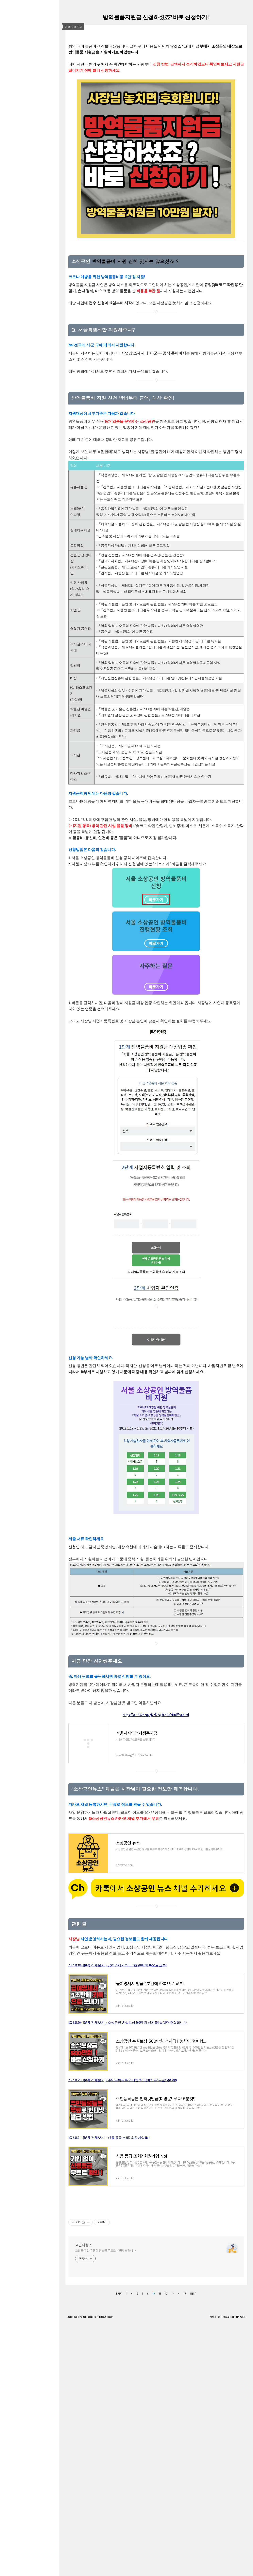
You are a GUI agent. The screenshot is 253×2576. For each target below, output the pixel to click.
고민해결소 (83, 2245)
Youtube (100, 2316)
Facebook (91, 2316)
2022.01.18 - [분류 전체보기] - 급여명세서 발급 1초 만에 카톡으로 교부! (117, 1965)
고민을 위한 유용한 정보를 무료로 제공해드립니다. (105, 2250)
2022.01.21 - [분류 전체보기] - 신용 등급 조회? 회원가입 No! (108, 2137)
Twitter (82, 2316)
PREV (119, 2293)
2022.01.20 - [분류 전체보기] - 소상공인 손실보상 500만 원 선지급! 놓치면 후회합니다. (127, 2022)
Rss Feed (71, 2316)
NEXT (193, 2293)
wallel (242, 2316)
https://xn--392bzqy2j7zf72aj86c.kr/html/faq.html (156, 1715)
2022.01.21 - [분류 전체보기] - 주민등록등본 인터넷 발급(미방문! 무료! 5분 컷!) (122, 2080)
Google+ (109, 2316)
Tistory (224, 2316)
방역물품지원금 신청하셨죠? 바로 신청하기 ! (156, 17)
